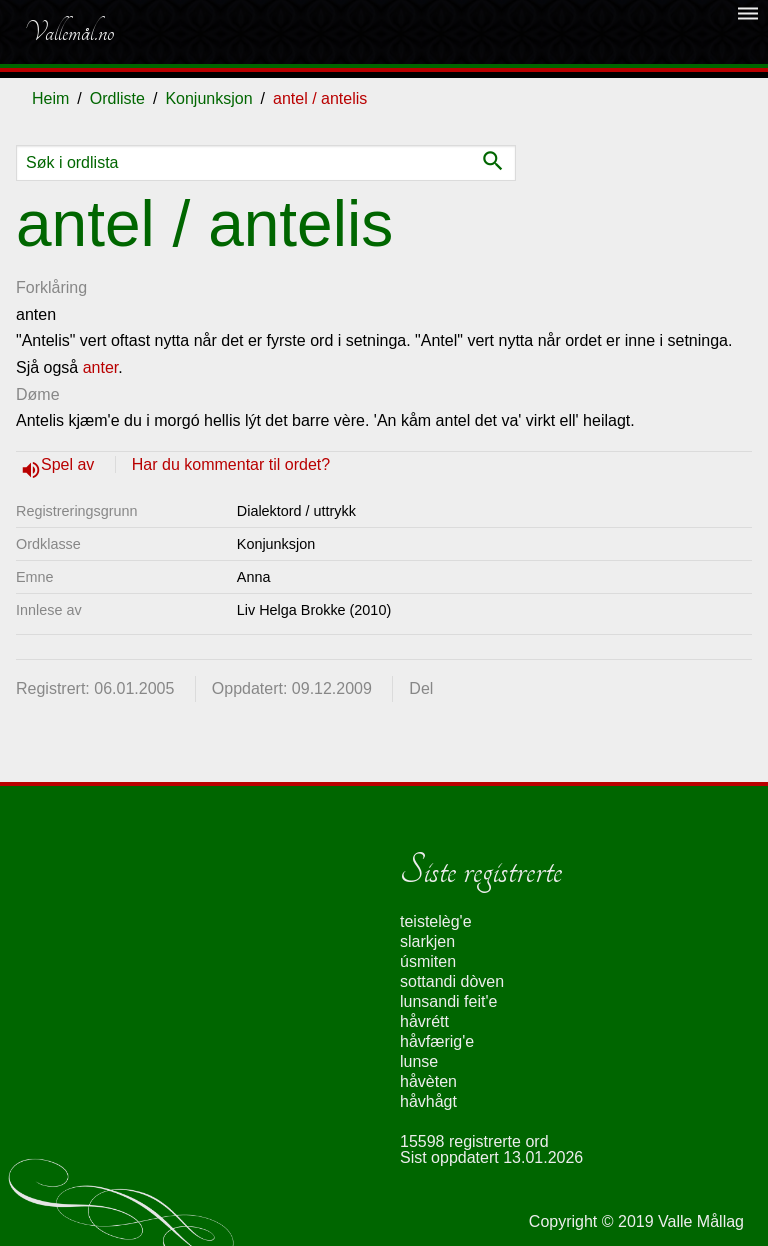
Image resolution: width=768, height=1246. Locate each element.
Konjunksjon (208, 98)
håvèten (428, 1081)
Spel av (70, 464)
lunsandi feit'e (448, 1001)
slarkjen (427, 941)
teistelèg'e (436, 921)
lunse (419, 1061)
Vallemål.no (69, 32)
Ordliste (117, 98)
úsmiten (428, 961)
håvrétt (424, 1021)
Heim (50, 98)
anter (101, 367)
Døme (38, 394)
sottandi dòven (452, 981)
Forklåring (51, 287)
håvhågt (428, 1101)
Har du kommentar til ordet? (231, 464)
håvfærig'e (437, 1041)
